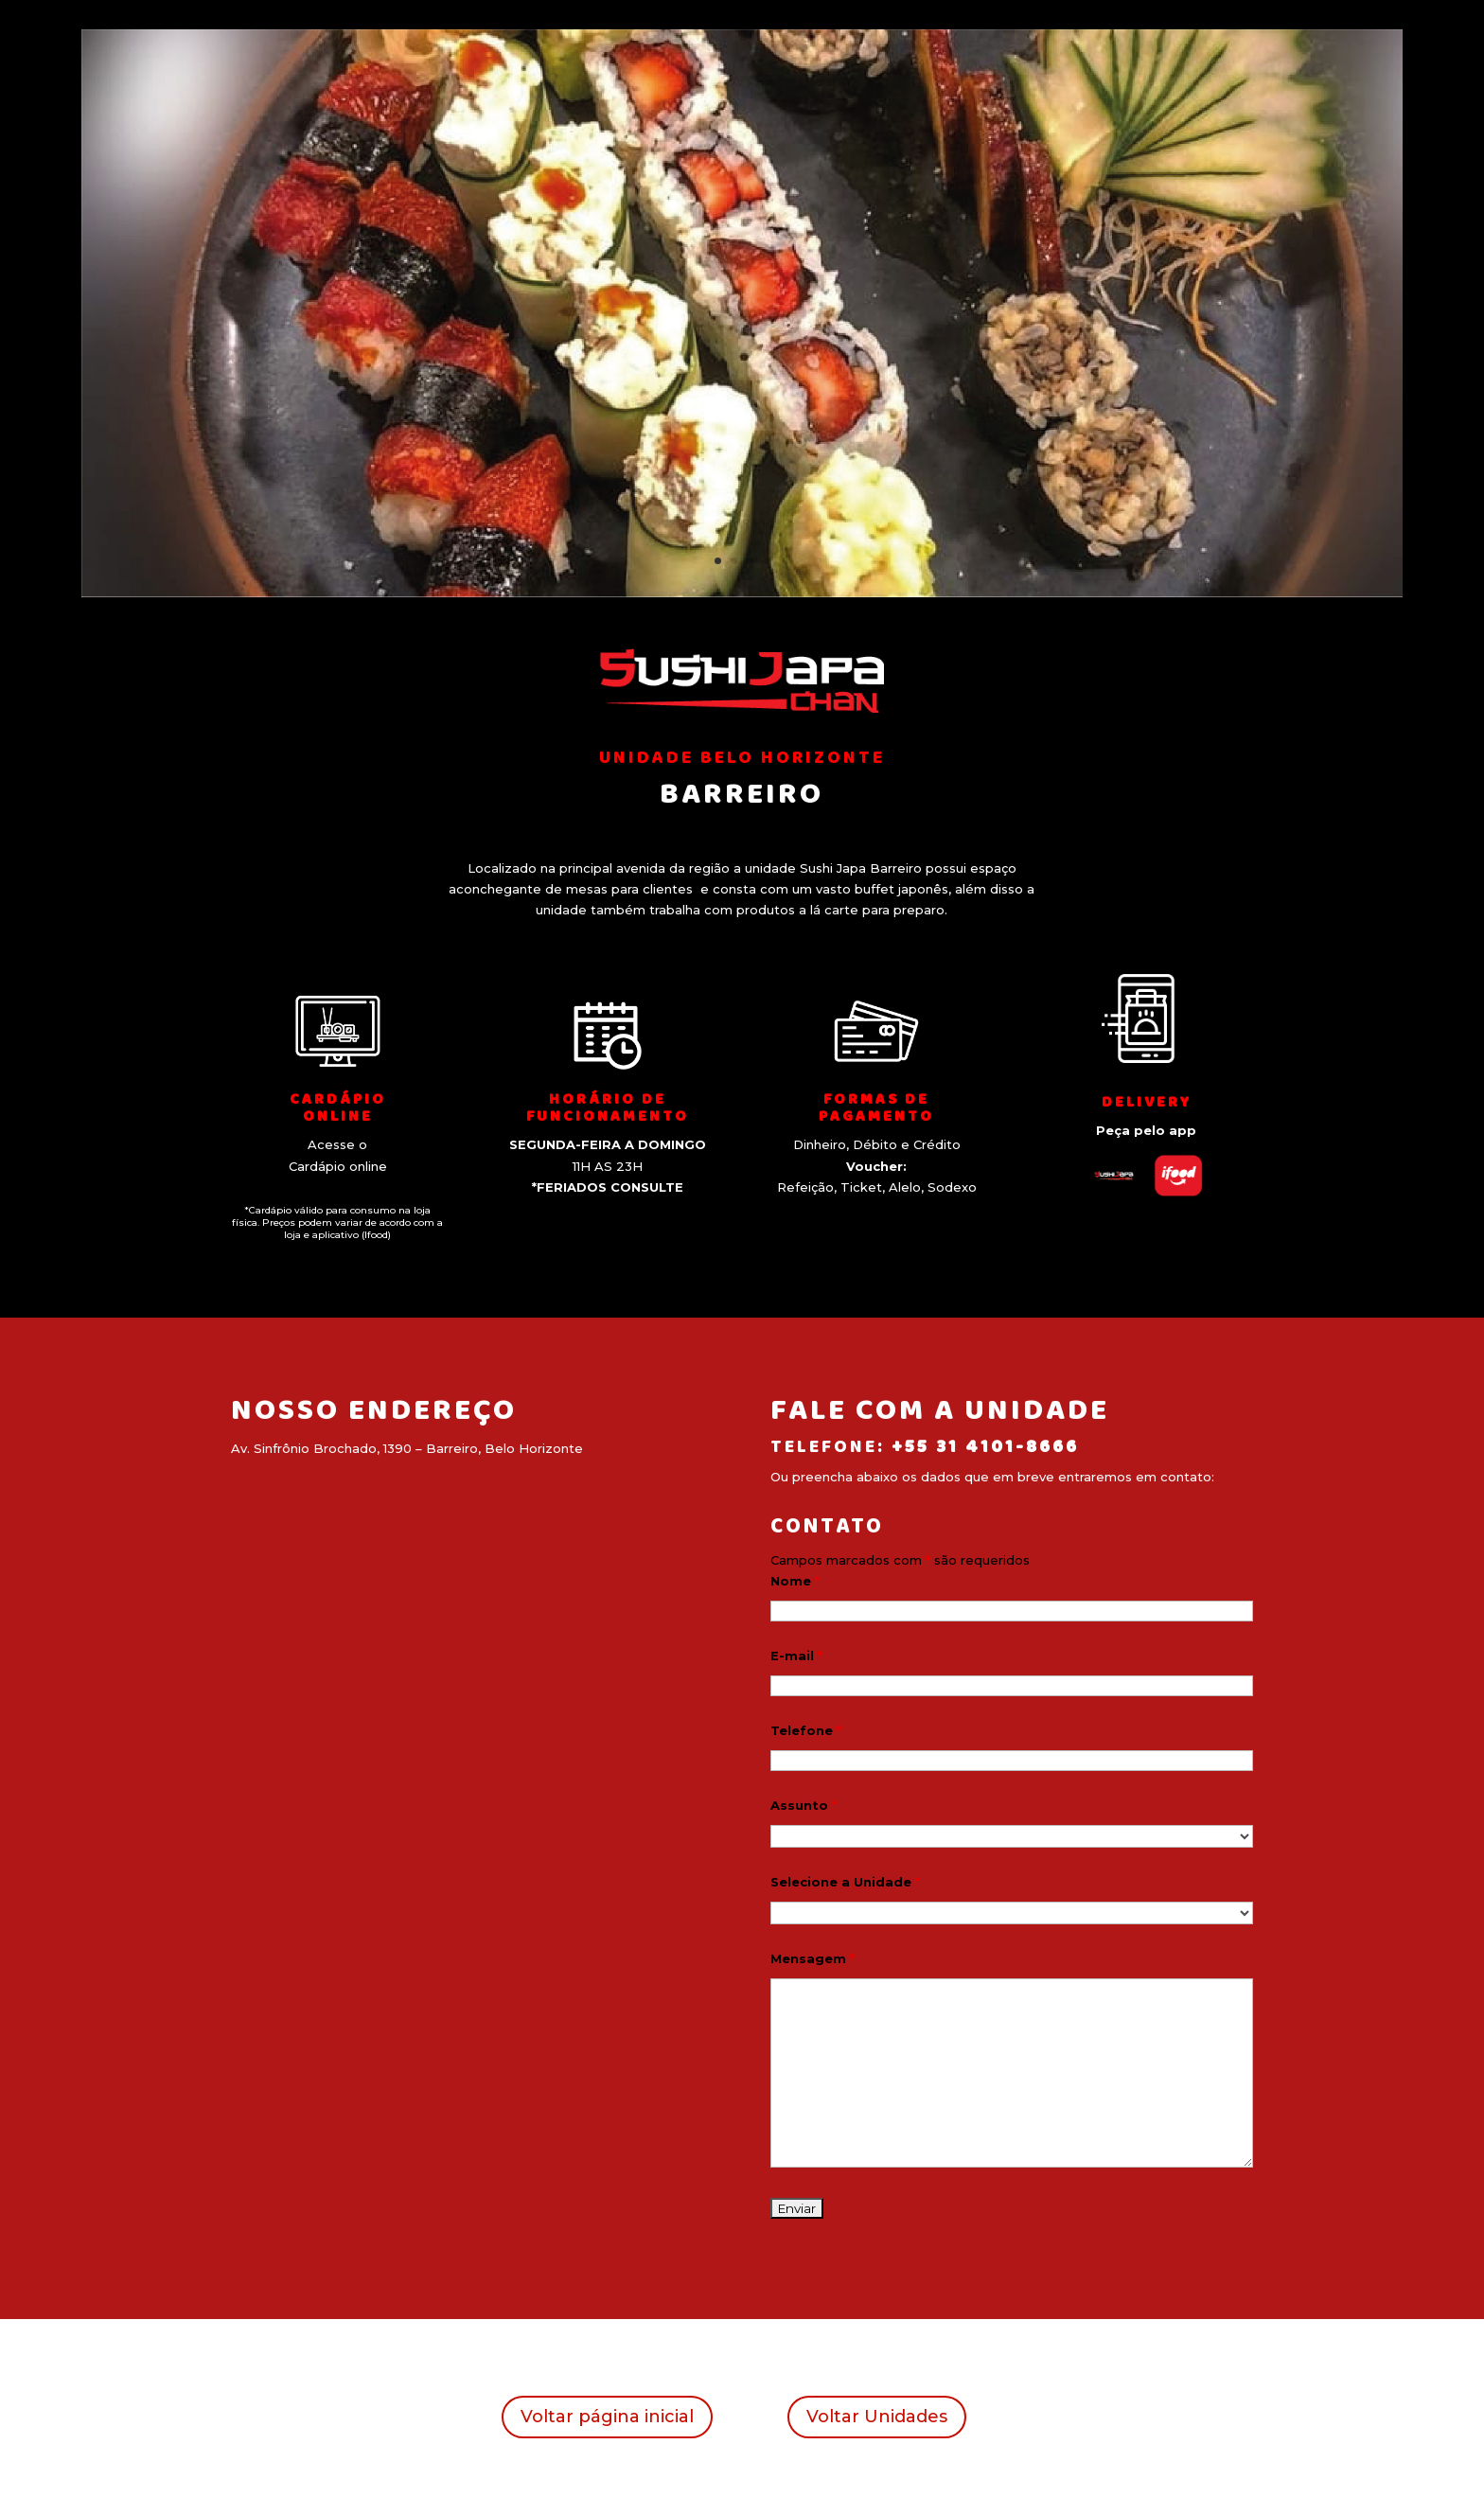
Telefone (805, 1730)
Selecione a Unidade (845, 1881)
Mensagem (812, 1958)
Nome (795, 1580)
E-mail (796, 1655)
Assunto (803, 1805)
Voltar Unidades (876, 2416)
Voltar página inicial (607, 2416)
